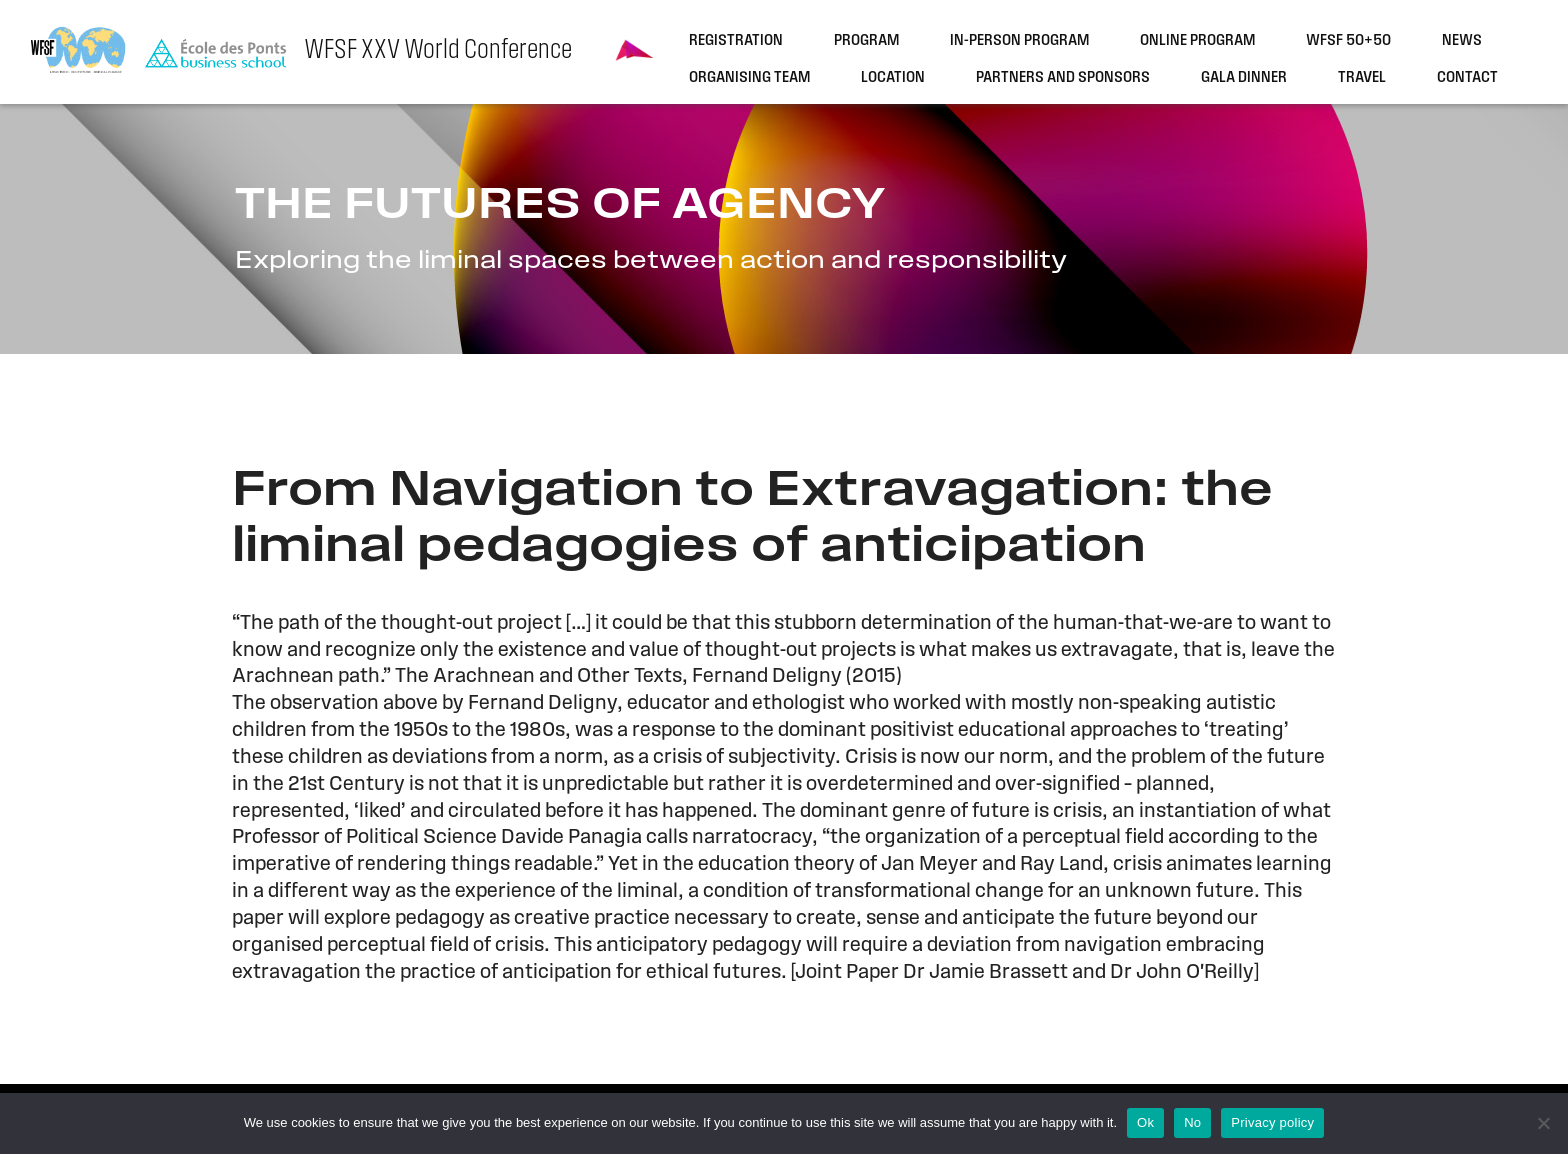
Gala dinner (1244, 78)
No (1192, 1122)
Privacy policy (1272, 1122)
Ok (1145, 1122)
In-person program (1019, 41)
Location (893, 78)
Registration (736, 41)
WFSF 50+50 (1348, 41)
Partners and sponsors (1063, 78)
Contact (1467, 78)
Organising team (749, 78)
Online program (1197, 41)
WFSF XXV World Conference (438, 51)
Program (866, 41)
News (1462, 41)
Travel (1362, 78)
